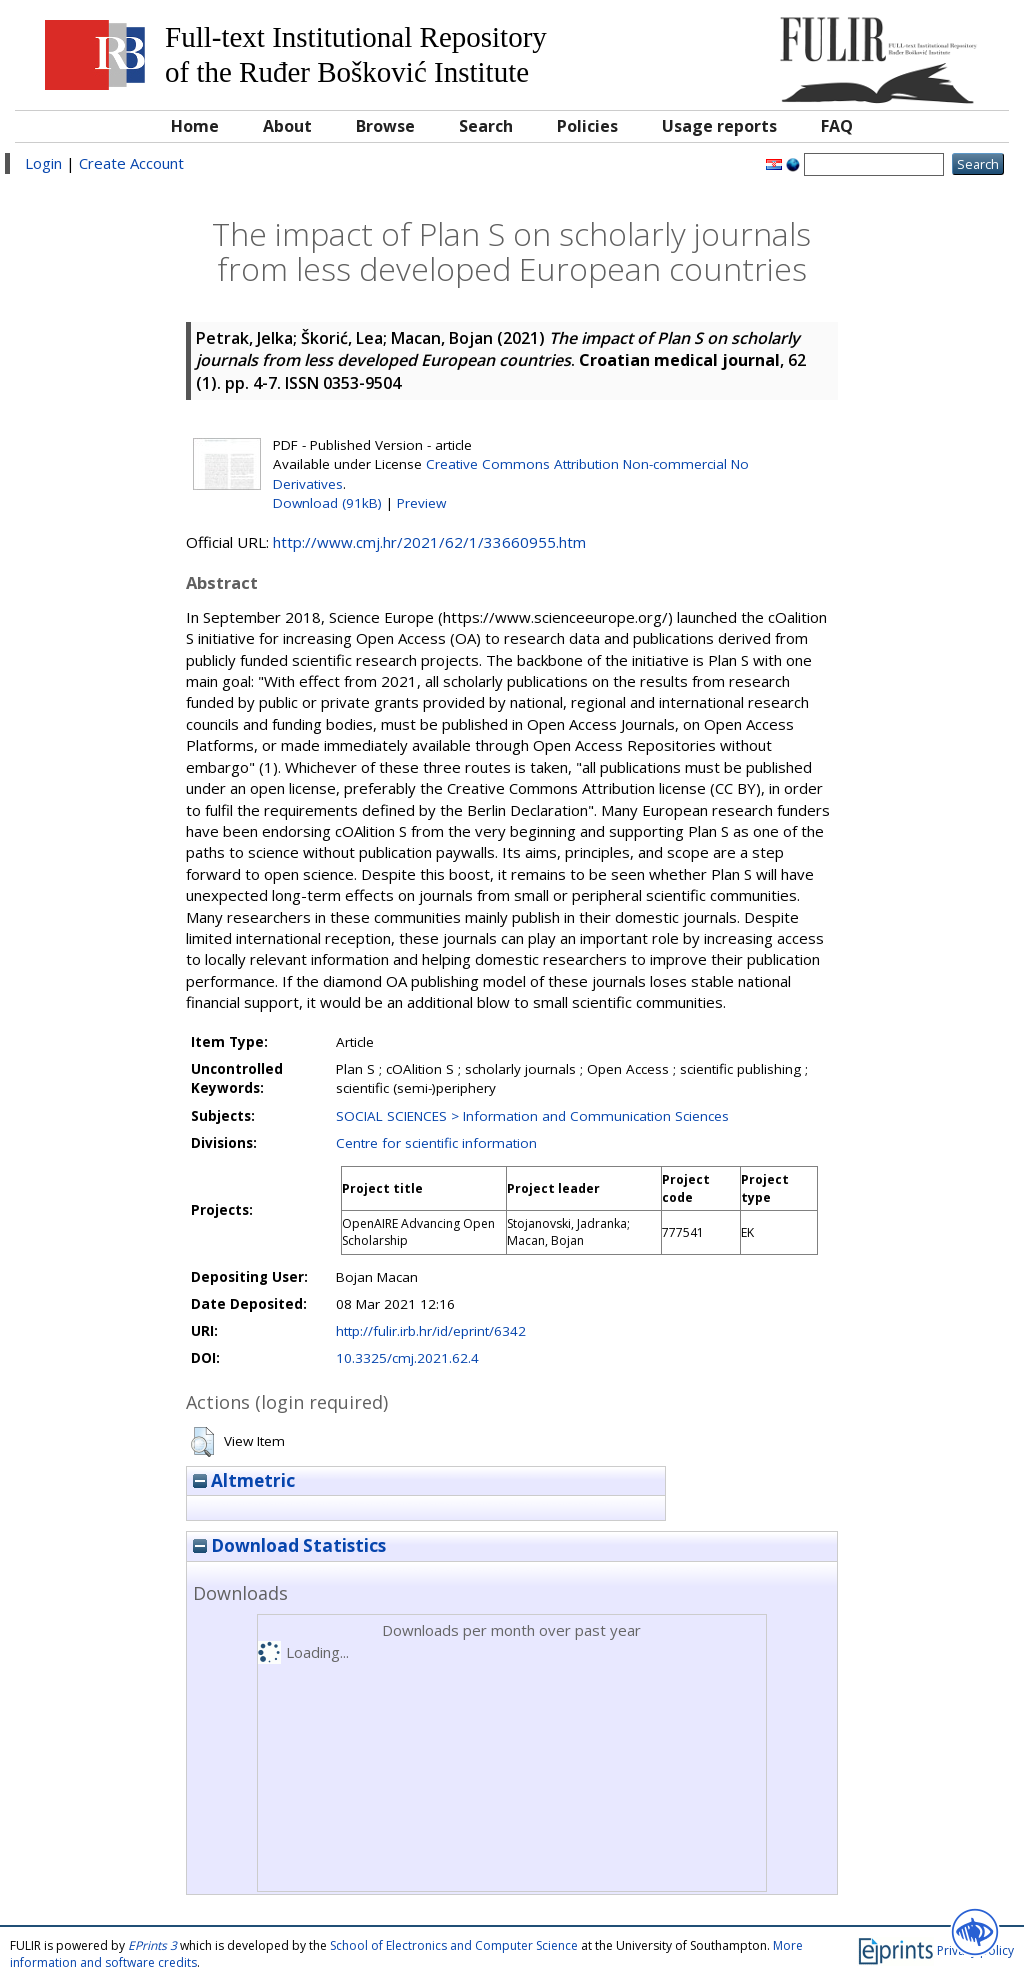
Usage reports (719, 126)
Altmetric (244, 1480)
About (287, 126)
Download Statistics (289, 1545)
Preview (421, 503)
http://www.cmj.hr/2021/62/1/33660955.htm (429, 542)
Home (195, 126)
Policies (587, 126)
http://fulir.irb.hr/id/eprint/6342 (431, 1331)
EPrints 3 (152, 1945)
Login (43, 163)
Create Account (131, 163)
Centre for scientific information (436, 1143)
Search (486, 126)
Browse (385, 126)
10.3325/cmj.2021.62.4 (407, 1358)
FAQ (837, 126)
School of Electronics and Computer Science (454, 1945)
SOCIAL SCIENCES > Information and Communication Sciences (532, 1116)
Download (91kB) (327, 503)
